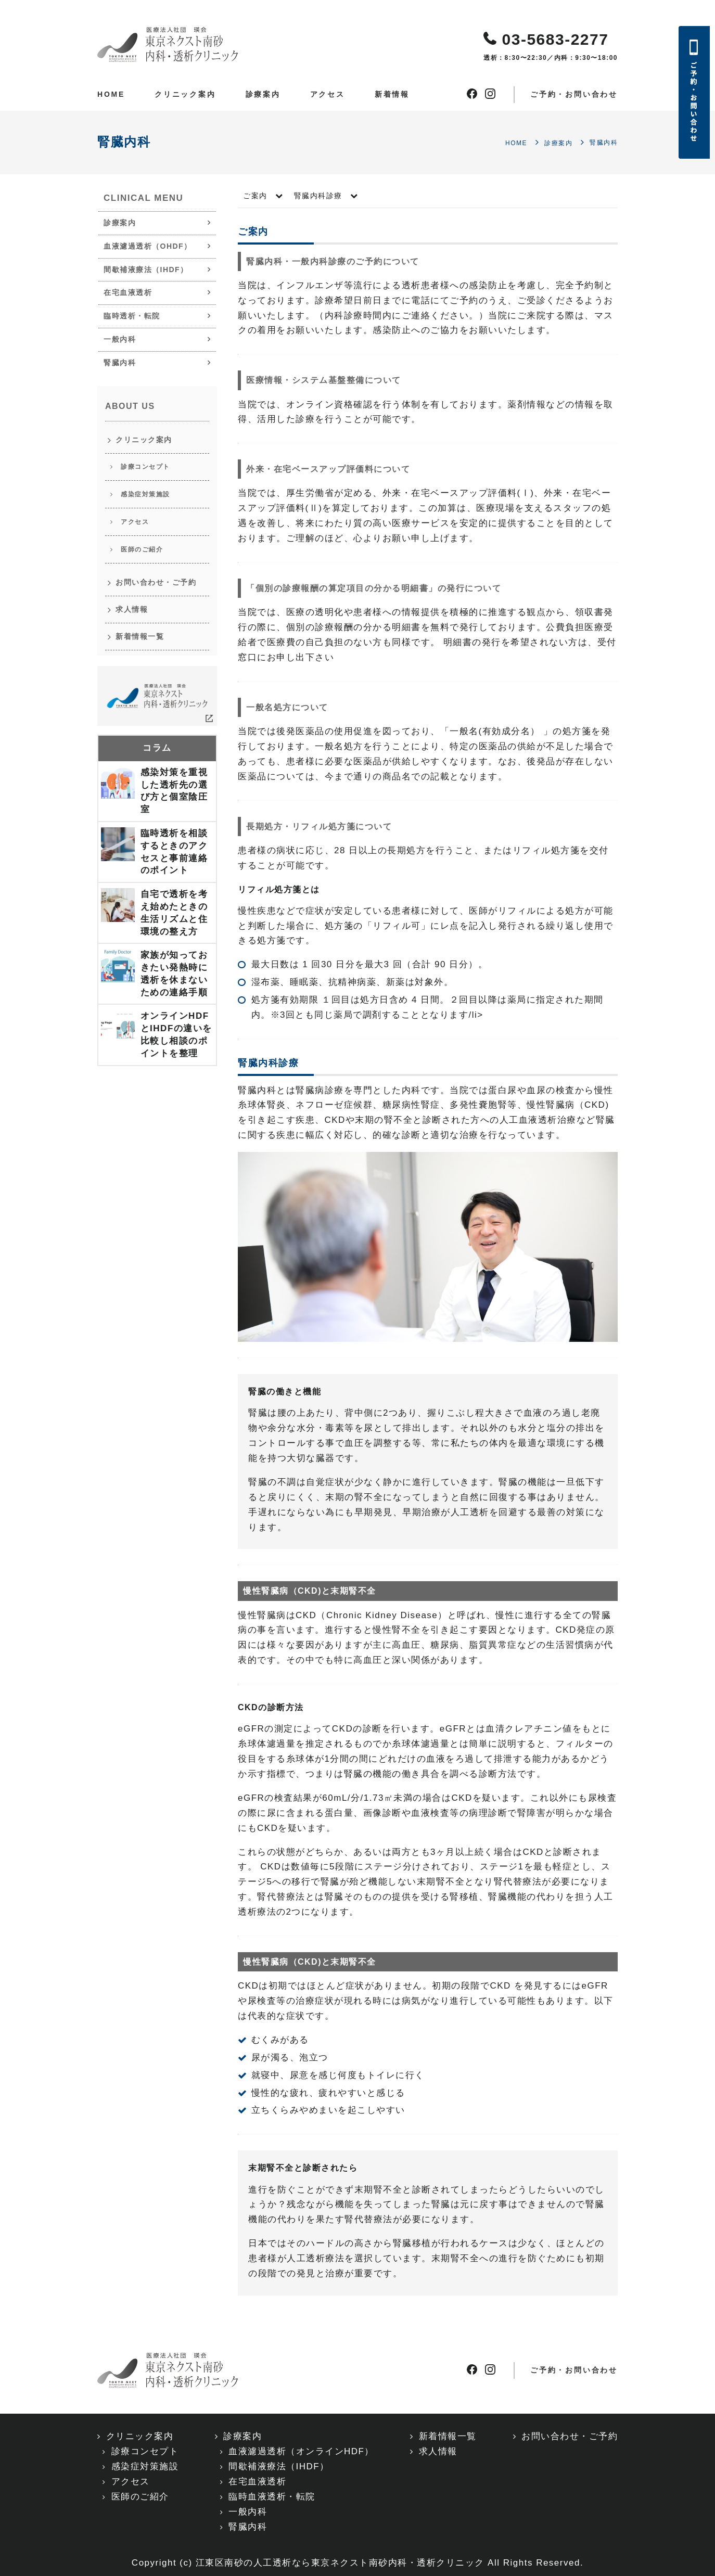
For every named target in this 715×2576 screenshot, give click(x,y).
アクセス (327, 94)
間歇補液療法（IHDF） (146, 269)
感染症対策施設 (145, 494)
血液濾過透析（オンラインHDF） (301, 2451)
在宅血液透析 (128, 292)
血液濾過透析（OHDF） (148, 246)
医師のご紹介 (142, 549)
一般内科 (120, 339)
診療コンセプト (145, 466)
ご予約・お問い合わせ (574, 94)
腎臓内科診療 (318, 195)
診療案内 (263, 94)
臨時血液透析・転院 (271, 2497)
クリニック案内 (185, 94)
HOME (111, 94)
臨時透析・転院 (132, 316)
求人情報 (132, 609)
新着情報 (392, 94)
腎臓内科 (120, 362)
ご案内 (255, 195)
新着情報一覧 (140, 636)
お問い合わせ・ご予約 (156, 582)
